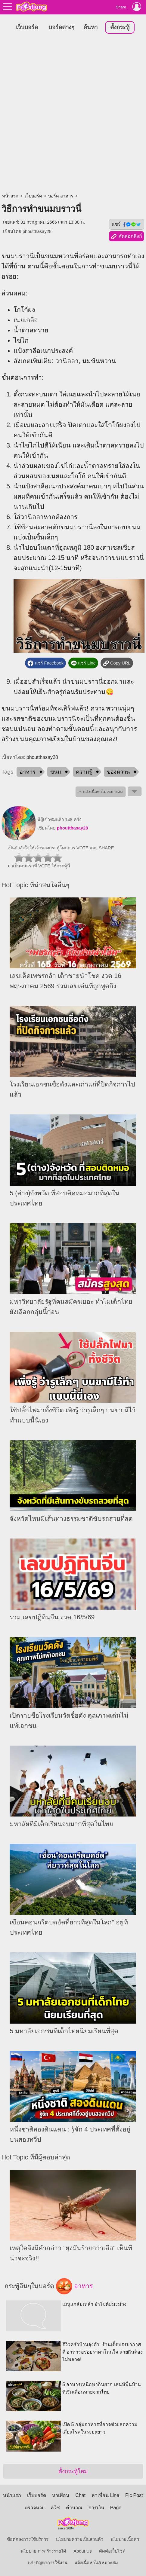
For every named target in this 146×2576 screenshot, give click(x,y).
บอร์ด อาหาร (60, 196)
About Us (82, 2551)
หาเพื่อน (60, 2495)
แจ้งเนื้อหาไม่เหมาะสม (96, 2562)
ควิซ (55, 2507)
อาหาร (28, 772)
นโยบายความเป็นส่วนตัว (79, 2539)
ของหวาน (118, 772)
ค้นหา (90, 27)
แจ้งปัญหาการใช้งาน (47, 2562)
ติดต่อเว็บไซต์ (112, 2551)
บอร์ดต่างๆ (61, 27)
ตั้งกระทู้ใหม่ (73, 2471)
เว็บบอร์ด (27, 27)
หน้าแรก (10, 196)
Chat (80, 2495)
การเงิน (96, 2507)
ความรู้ (84, 772)
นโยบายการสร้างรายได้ (43, 2551)
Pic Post (134, 2495)
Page (115, 2507)
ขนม (55, 772)
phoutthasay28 (37, 231)
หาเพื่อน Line (105, 2495)
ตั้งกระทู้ (119, 27)
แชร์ (126, 224)
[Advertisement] (73, 114)
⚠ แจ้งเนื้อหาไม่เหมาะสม (100, 792)
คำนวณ (74, 2507)
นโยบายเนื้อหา (124, 2539)
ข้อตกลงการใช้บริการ (27, 2539)
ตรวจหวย (35, 2507)
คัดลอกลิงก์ (126, 237)
